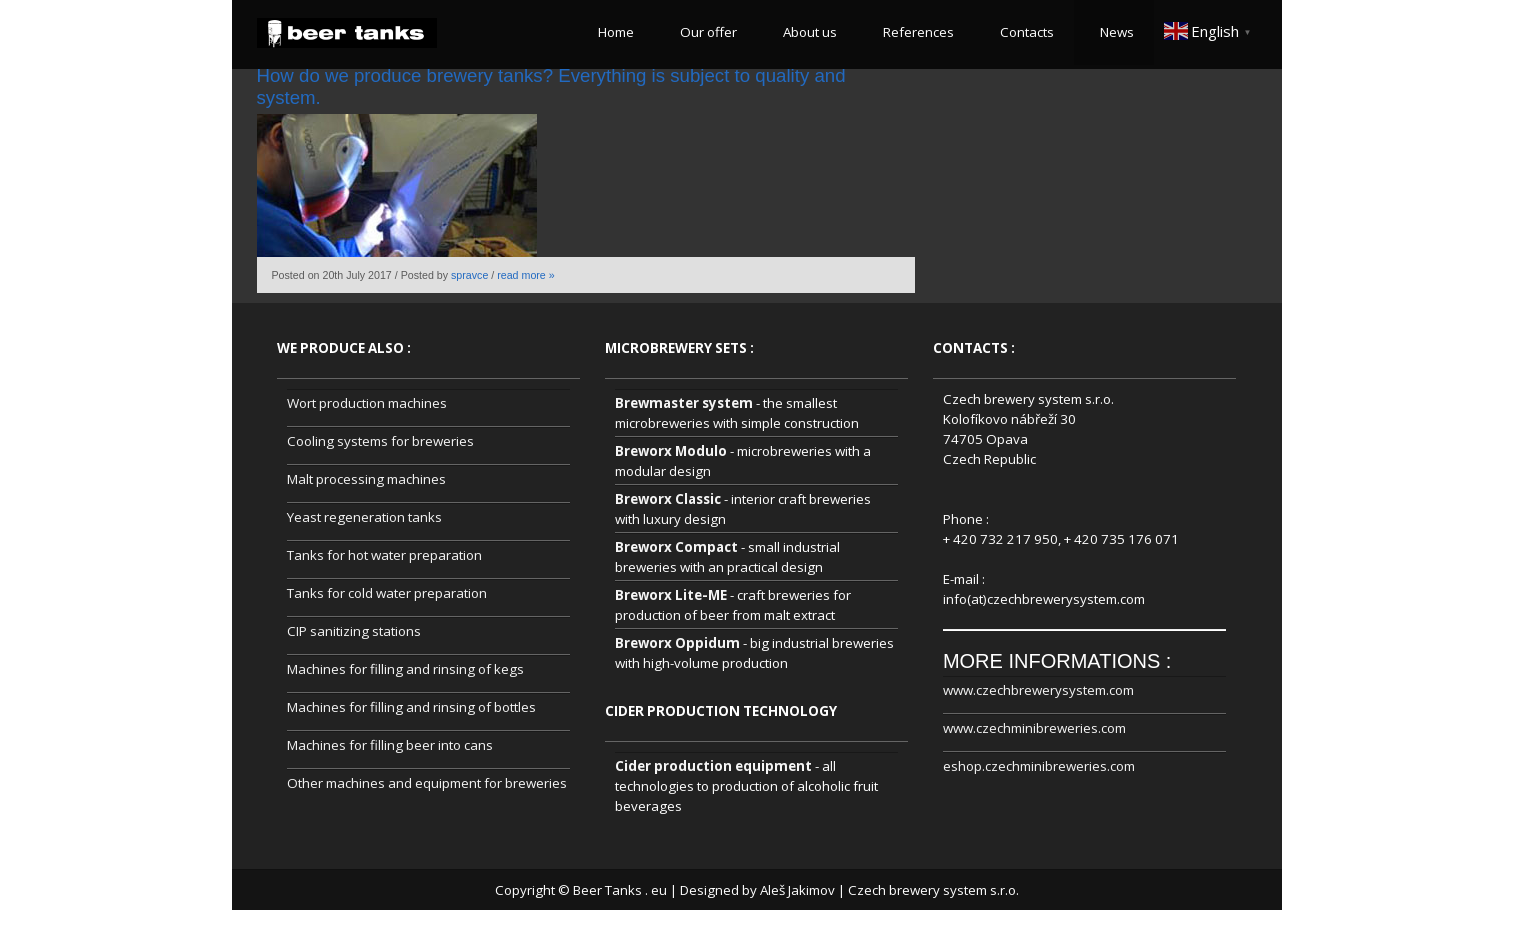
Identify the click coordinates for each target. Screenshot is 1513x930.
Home (613, 32)
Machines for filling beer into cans (390, 745)
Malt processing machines (366, 479)
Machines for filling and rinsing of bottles (411, 707)
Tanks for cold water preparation (387, 593)
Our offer (705, 32)
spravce (469, 275)
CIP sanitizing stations (354, 631)
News (1114, 32)
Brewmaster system (684, 403)
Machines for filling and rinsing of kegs (405, 669)
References (915, 32)
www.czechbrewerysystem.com (1038, 690)
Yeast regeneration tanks (364, 517)
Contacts (1024, 32)
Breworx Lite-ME (671, 595)
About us (807, 32)
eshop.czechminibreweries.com (1039, 766)
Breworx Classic (668, 499)
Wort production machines (367, 403)
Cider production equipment (713, 766)
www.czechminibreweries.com (1034, 728)
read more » (525, 275)
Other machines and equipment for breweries (427, 783)
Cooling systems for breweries (380, 441)
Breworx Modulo (671, 451)
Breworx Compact (676, 547)
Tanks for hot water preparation (384, 555)
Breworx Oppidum (677, 643)
